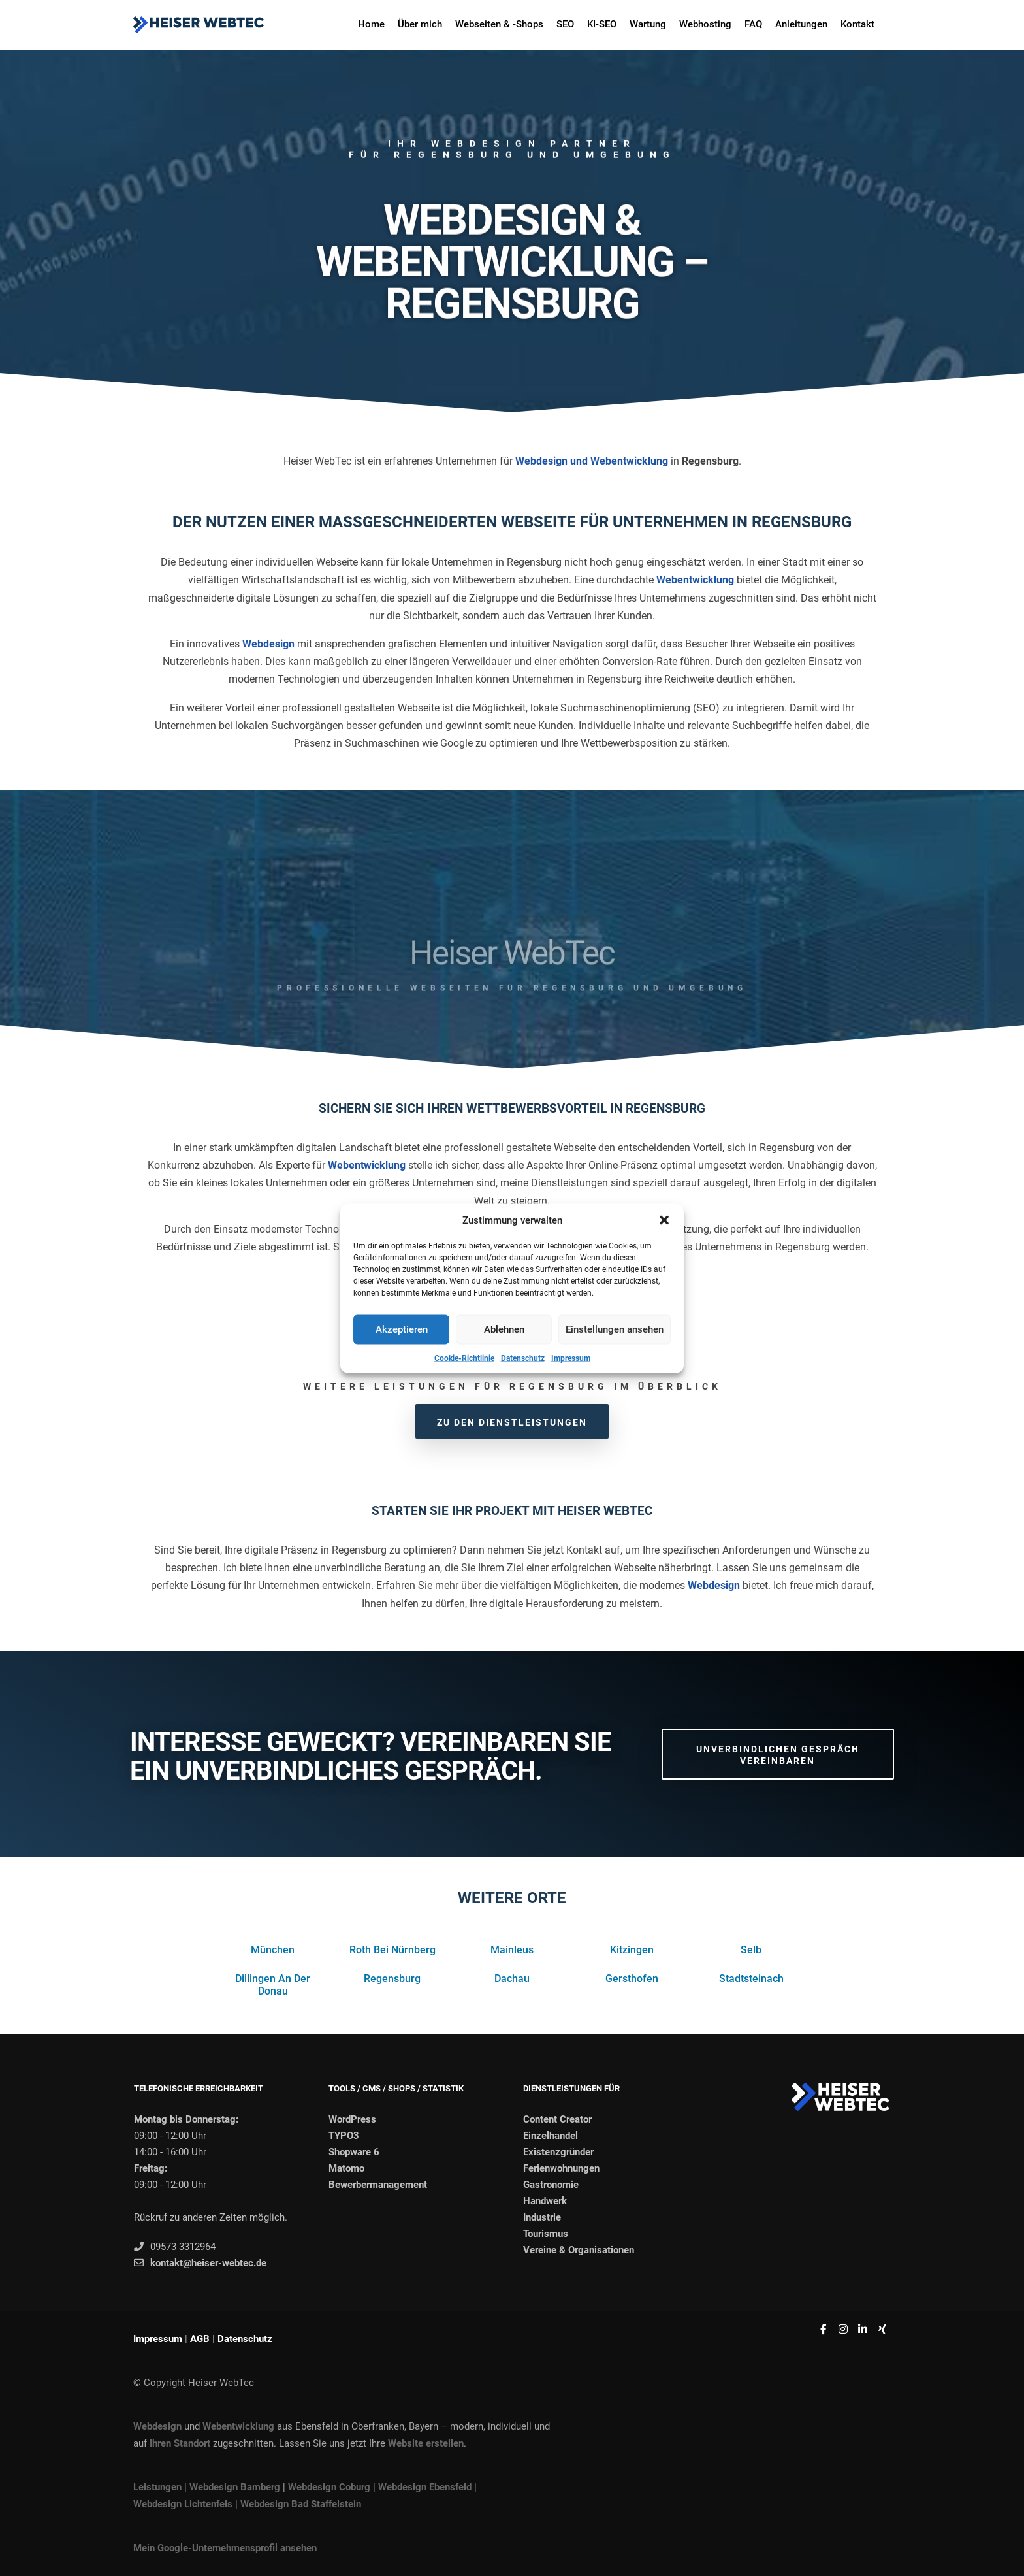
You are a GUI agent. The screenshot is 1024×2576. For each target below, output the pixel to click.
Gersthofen (631, 1978)
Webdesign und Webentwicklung (591, 461)
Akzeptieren (402, 1329)
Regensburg (392, 1978)
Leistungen (157, 2487)
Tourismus (545, 2234)
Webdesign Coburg (329, 2487)
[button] (664, 1219)
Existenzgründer (558, 2152)
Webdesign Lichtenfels (182, 2504)
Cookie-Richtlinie (464, 1357)
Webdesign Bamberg (234, 2487)
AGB (200, 2339)
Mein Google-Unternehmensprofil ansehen (225, 2548)
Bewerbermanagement (377, 2185)
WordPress (352, 2119)
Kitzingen (632, 1950)
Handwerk (545, 2201)
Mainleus (512, 1950)
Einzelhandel (550, 2136)
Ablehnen (504, 1329)
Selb (751, 1950)
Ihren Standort (180, 2443)
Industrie (542, 2217)
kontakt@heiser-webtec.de (200, 2263)
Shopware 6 (353, 2152)
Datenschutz (523, 1357)
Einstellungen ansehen (615, 1329)
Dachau (512, 1978)
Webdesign (268, 644)
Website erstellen (426, 2443)
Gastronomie (551, 2185)
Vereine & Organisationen (578, 2250)
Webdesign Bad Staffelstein (300, 2504)
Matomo (346, 2168)
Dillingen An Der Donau (272, 1984)
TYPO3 (343, 2136)
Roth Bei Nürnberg (392, 1950)
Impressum (570, 1357)
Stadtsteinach (751, 1978)
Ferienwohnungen (561, 2168)
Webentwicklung (695, 580)
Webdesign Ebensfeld (425, 2487)
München (273, 1950)
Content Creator (557, 2119)
